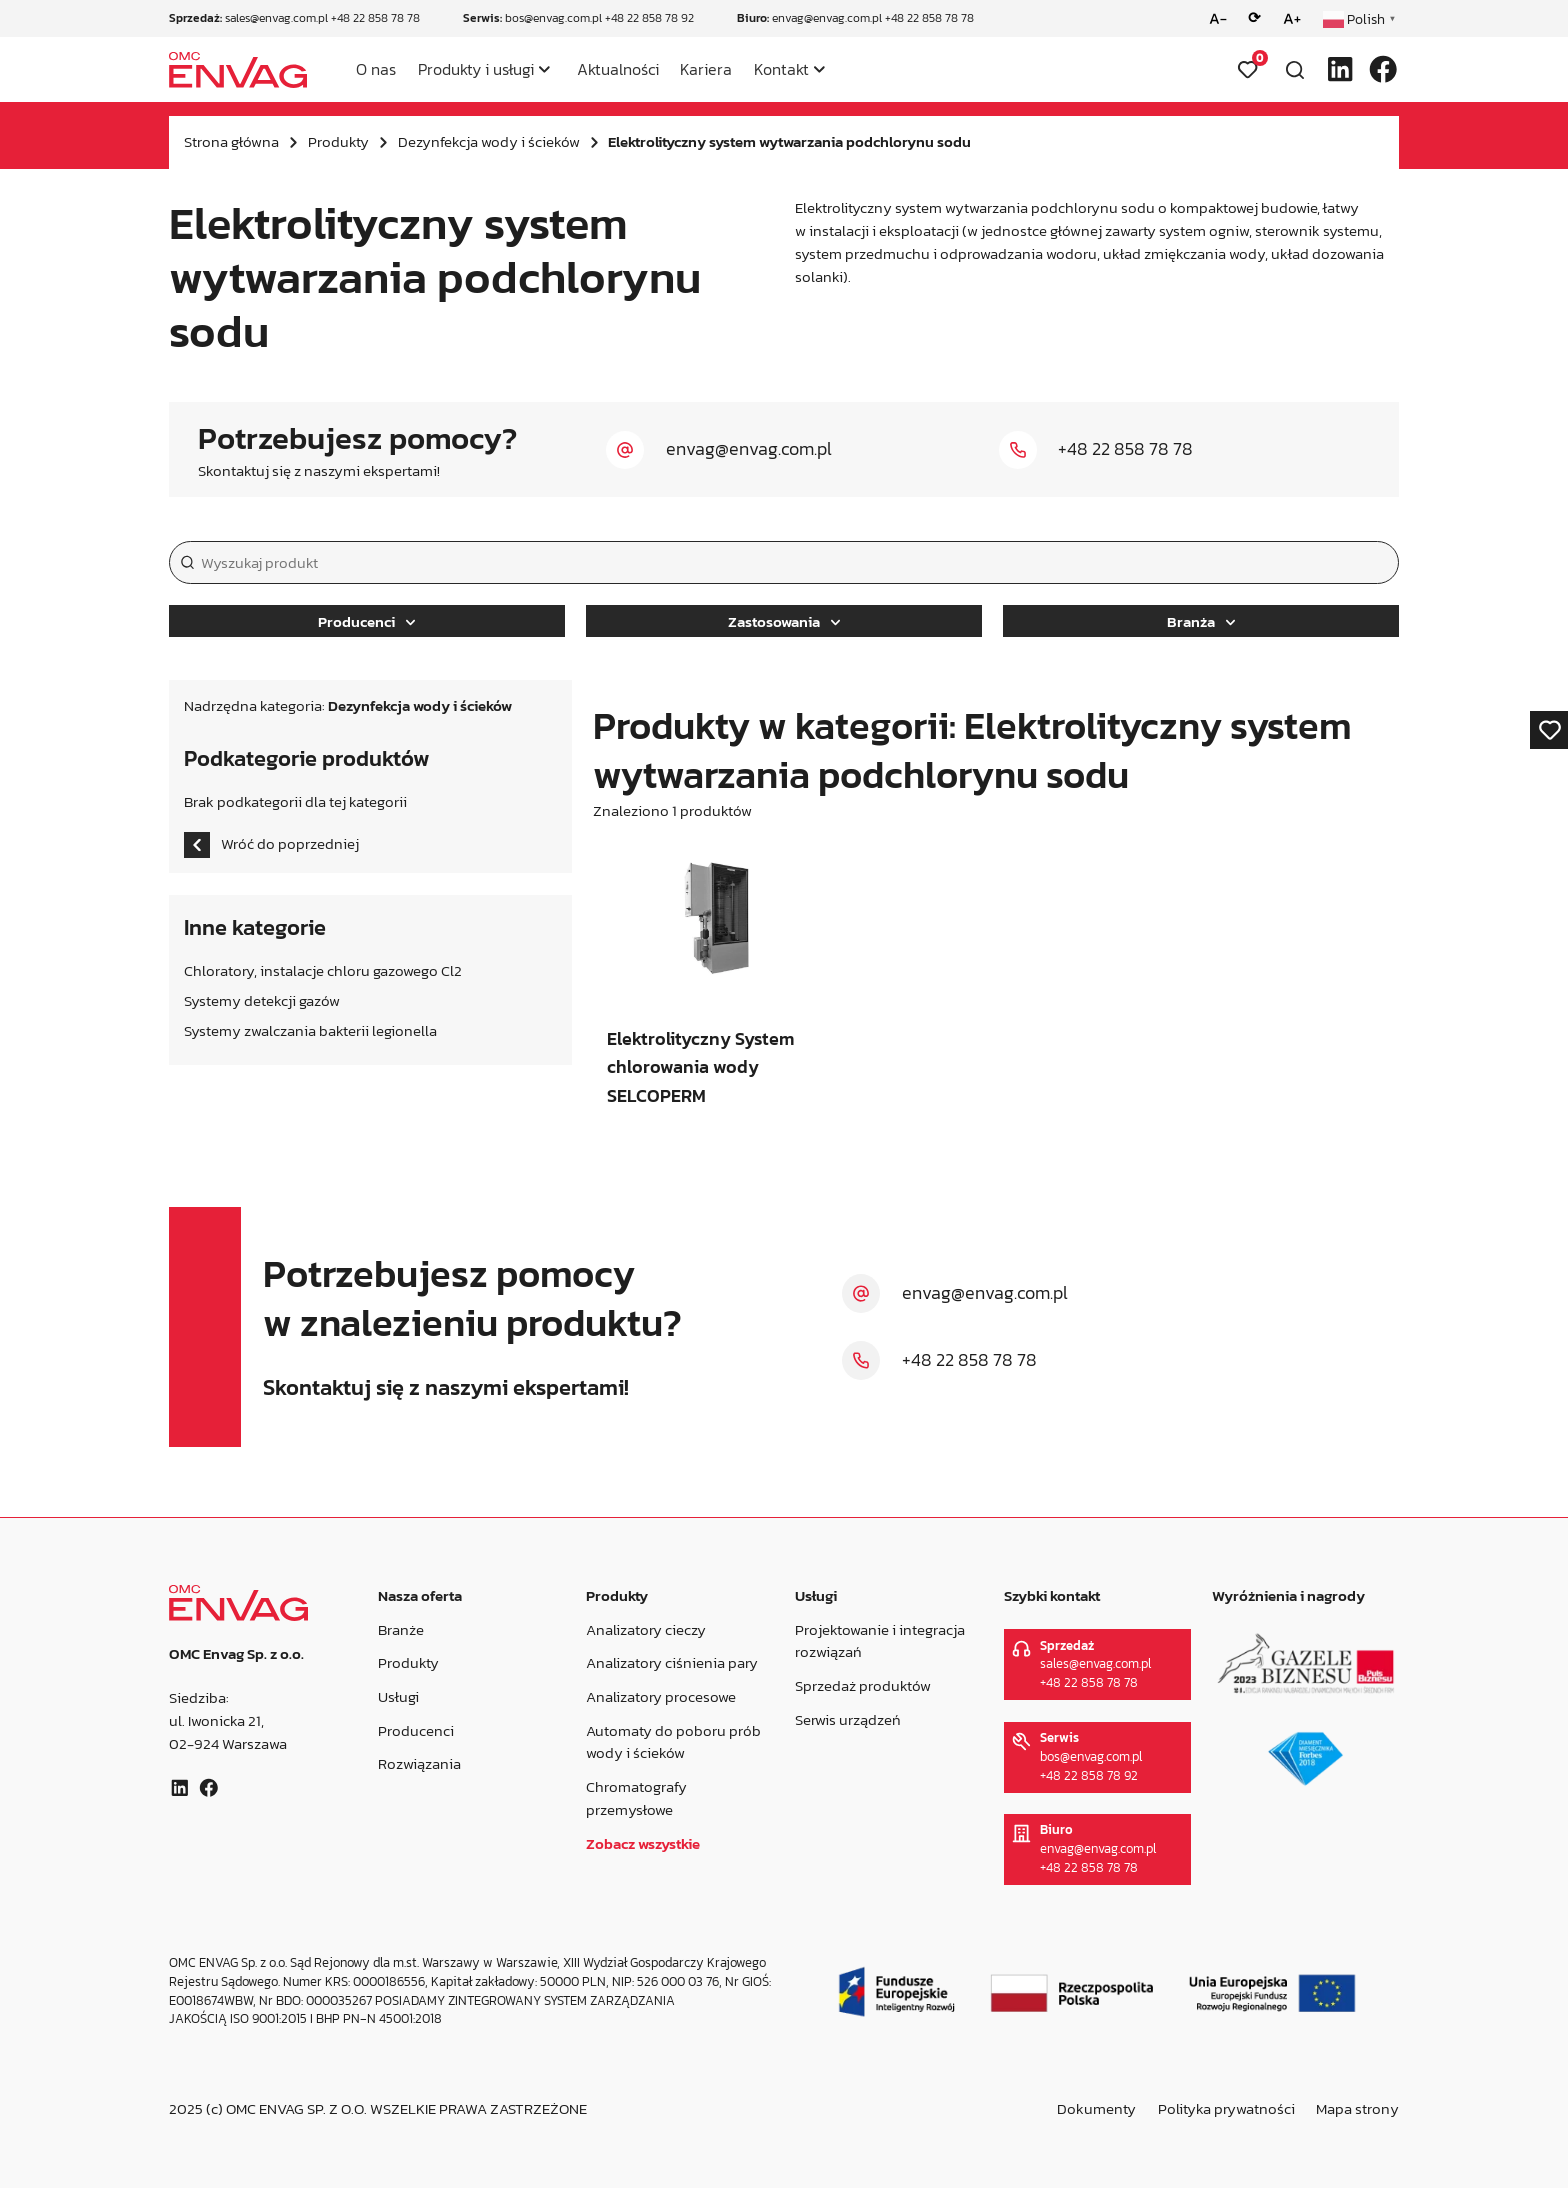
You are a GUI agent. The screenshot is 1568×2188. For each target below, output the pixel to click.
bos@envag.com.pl (553, 18)
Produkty (338, 141)
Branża (1201, 621)
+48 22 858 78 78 (375, 18)
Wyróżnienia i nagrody (1288, 1596)
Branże (400, 1628)
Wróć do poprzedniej (271, 845)
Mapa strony (1357, 2108)
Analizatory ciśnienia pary (672, 1662)
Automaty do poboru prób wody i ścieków (673, 1741)
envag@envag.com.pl (827, 18)
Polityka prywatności (1226, 2108)
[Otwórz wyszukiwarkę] (1295, 70)
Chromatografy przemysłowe (636, 1798)
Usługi (397, 1696)
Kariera (706, 69)
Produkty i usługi (476, 69)
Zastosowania (784, 621)
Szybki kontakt (1051, 1596)
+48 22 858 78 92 (649, 18)
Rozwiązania (418, 1763)
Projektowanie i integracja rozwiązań (880, 1640)
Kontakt (781, 69)
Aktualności (618, 69)
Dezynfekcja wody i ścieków (489, 141)
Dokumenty (1096, 2108)
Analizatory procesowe (661, 1696)
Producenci (366, 621)
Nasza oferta (419, 1596)
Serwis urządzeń (848, 1718)
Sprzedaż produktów (863, 1685)
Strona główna (231, 141)
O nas (376, 69)
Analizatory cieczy (646, 1628)
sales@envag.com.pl (276, 18)
